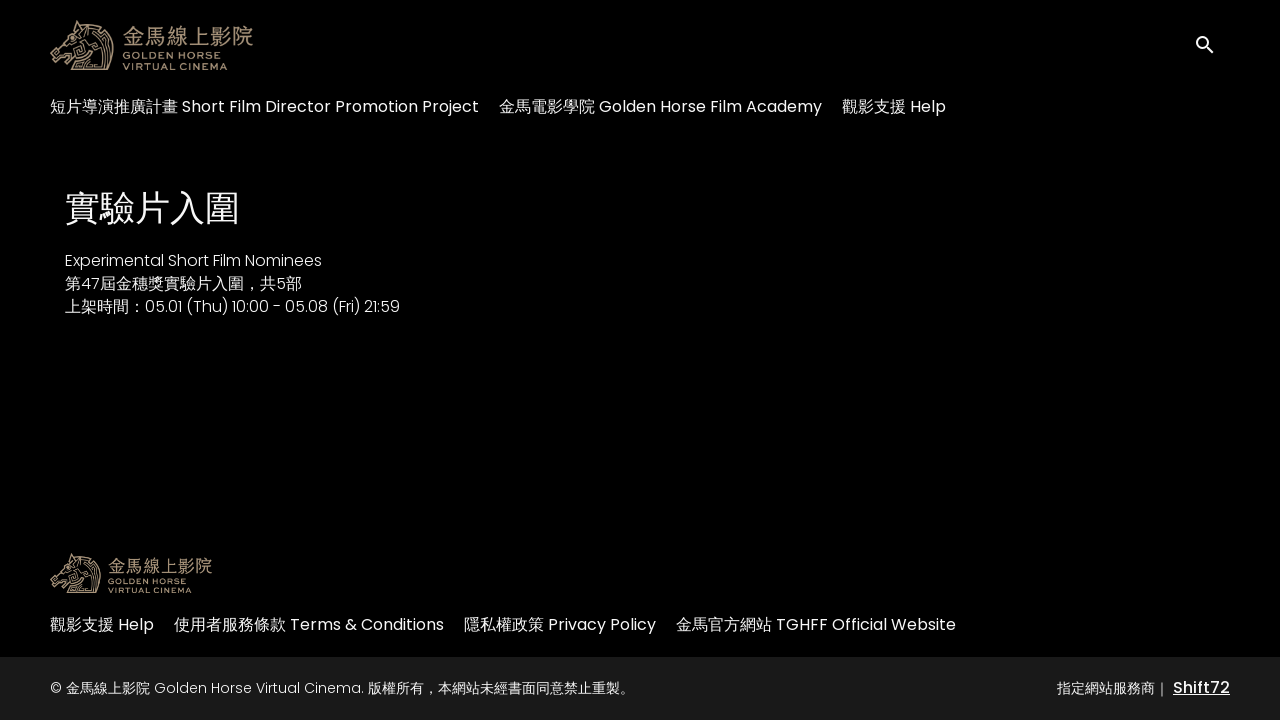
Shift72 (1201, 687)
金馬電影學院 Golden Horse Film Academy (660, 106)
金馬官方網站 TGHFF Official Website (816, 624)
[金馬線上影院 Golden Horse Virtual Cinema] (131, 573)
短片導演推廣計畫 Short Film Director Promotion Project (264, 106)
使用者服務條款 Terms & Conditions (309, 624)
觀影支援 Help (894, 106)
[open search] (1212, 44)
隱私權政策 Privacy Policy (560, 624)
